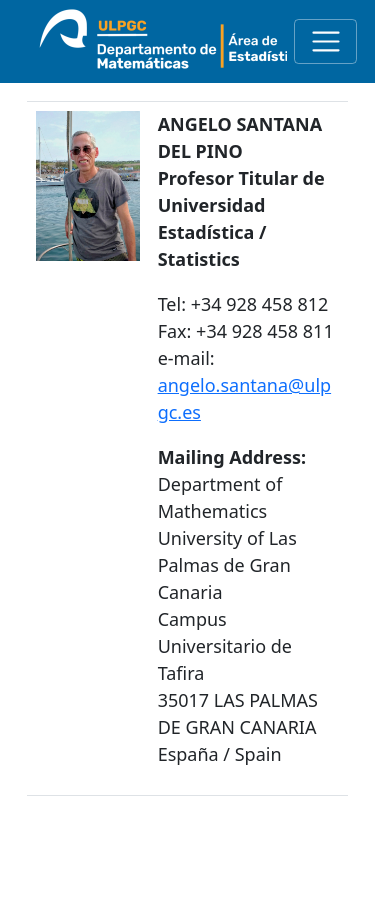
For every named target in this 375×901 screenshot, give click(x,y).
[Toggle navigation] (325, 41)
